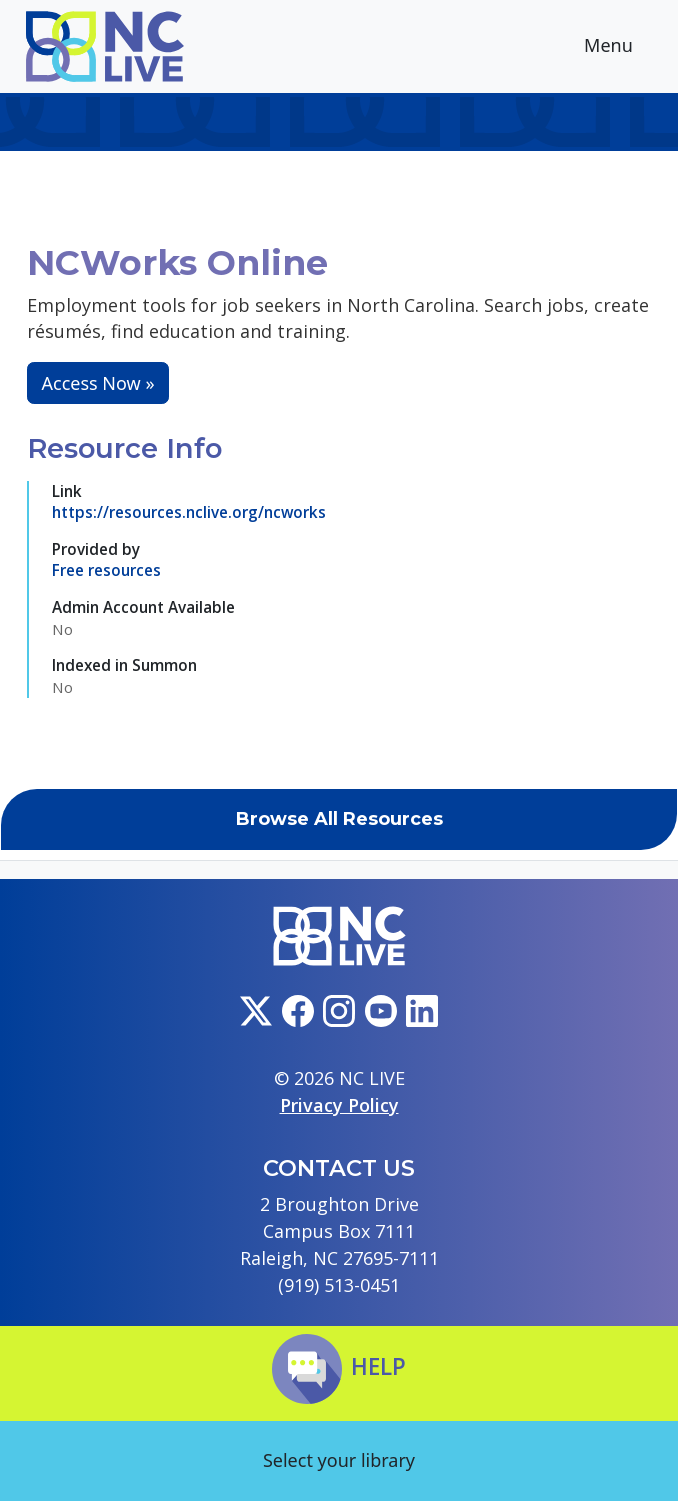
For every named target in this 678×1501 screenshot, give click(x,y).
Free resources (106, 570)
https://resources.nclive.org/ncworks (189, 512)
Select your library (339, 1460)
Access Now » (98, 383)
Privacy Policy (339, 1105)
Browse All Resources (339, 819)
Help (339, 1366)
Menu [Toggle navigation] (624, 47)
